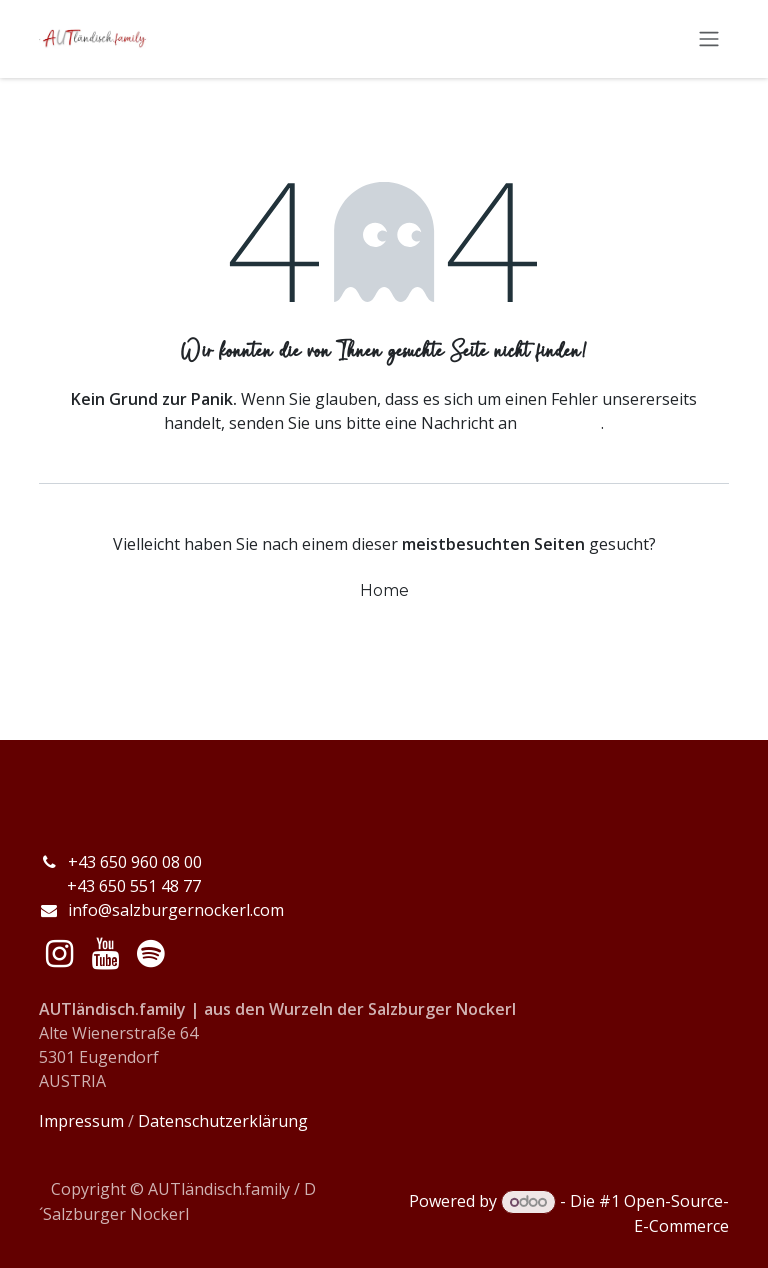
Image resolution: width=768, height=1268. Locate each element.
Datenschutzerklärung (223, 1121)
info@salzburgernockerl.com (176, 910)
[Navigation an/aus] (709, 40)
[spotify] (150, 954)
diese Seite (561, 425)
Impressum (81, 1121)
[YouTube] (105, 954)
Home (384, 592)
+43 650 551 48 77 (120, 886)
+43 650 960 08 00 (137, 862)
